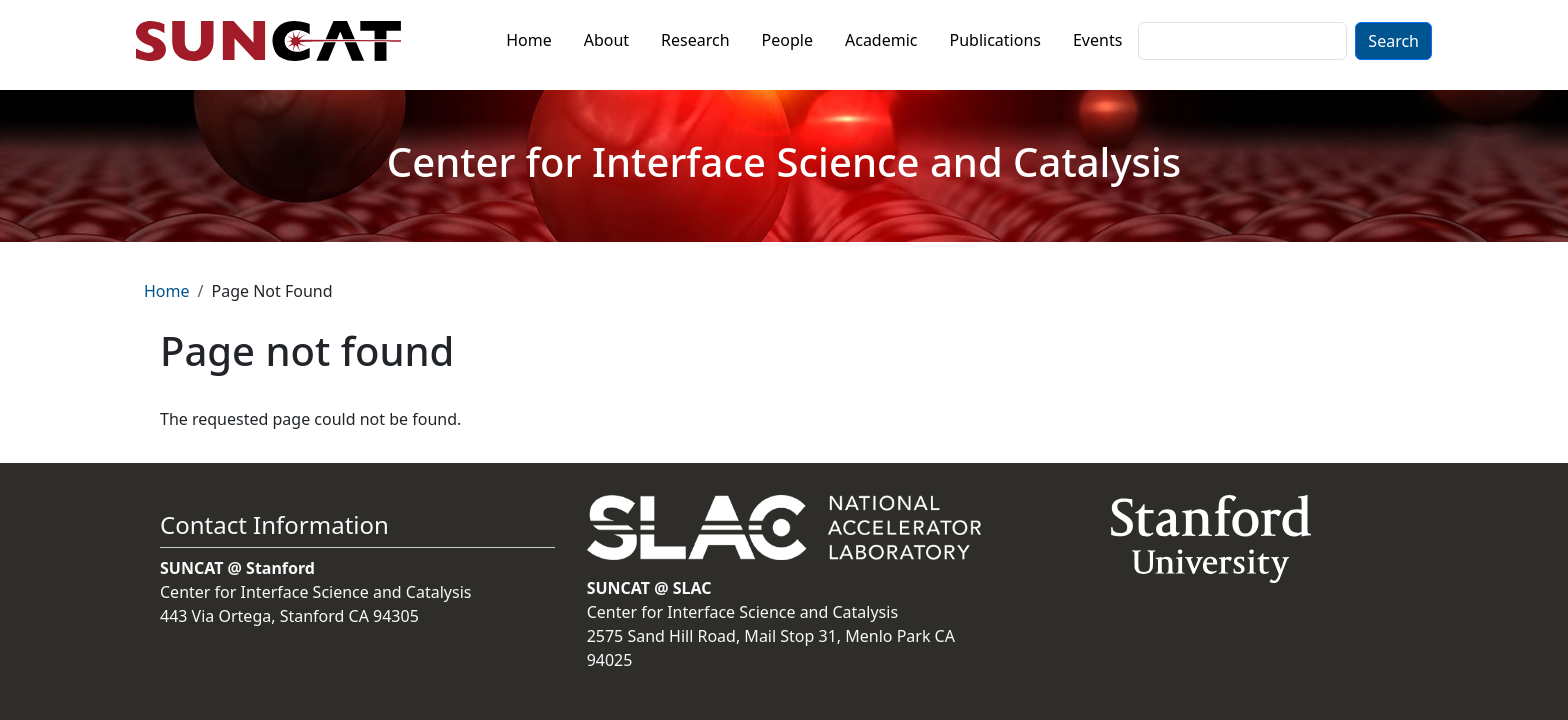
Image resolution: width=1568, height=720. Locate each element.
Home (529, 40)
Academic (881, 40)
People (787, 40)
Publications (995, 40)
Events (1097, 40)
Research (695, 40)
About (606, 40)
